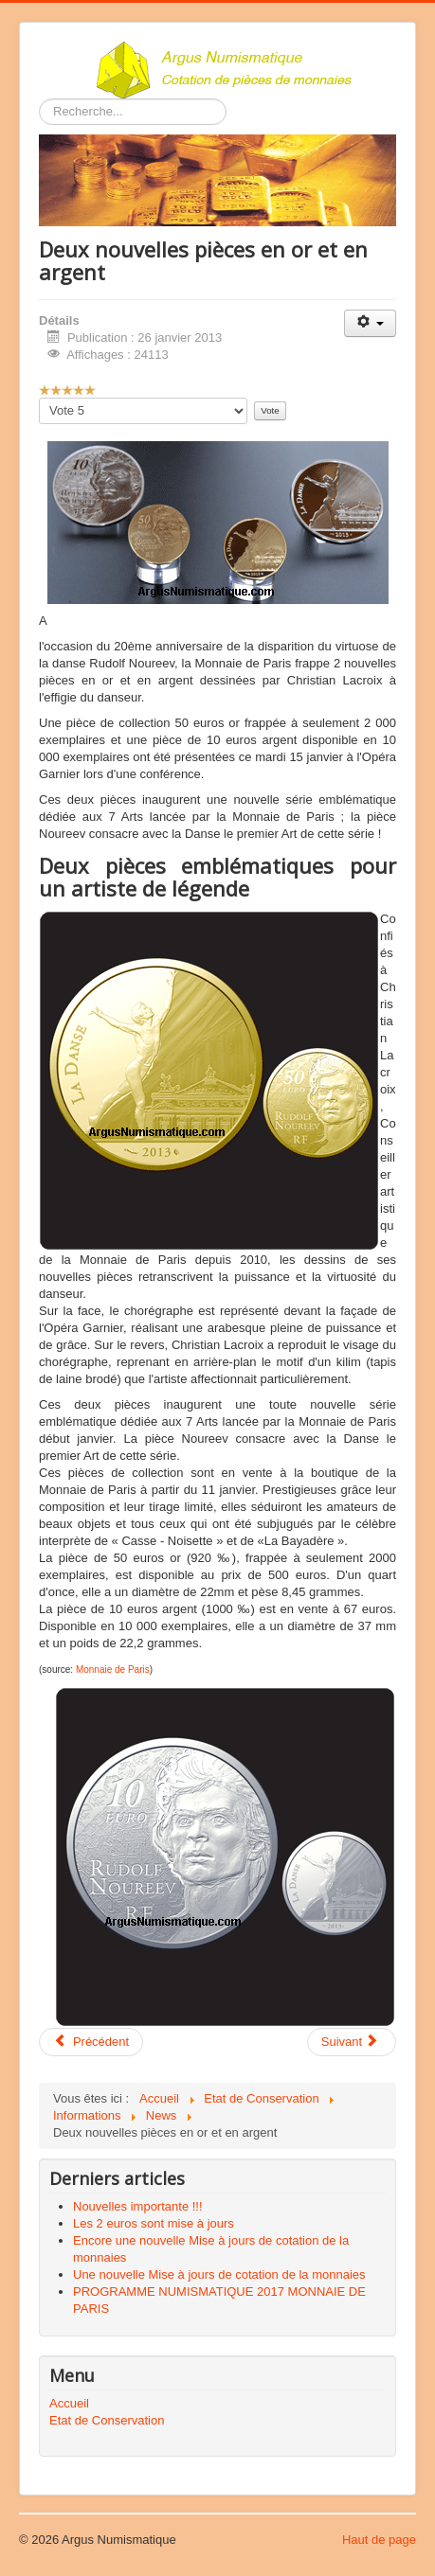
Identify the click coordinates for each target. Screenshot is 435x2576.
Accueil (69, 2403)
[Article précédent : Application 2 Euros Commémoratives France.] (91, 2042)
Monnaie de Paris (113, 1669)
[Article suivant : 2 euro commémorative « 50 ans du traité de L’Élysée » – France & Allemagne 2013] (351, 2042)
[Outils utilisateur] (370, 323)
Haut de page (379, 2539)
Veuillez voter (39, 398)
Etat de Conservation (106, 2420)
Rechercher (39, 98)
